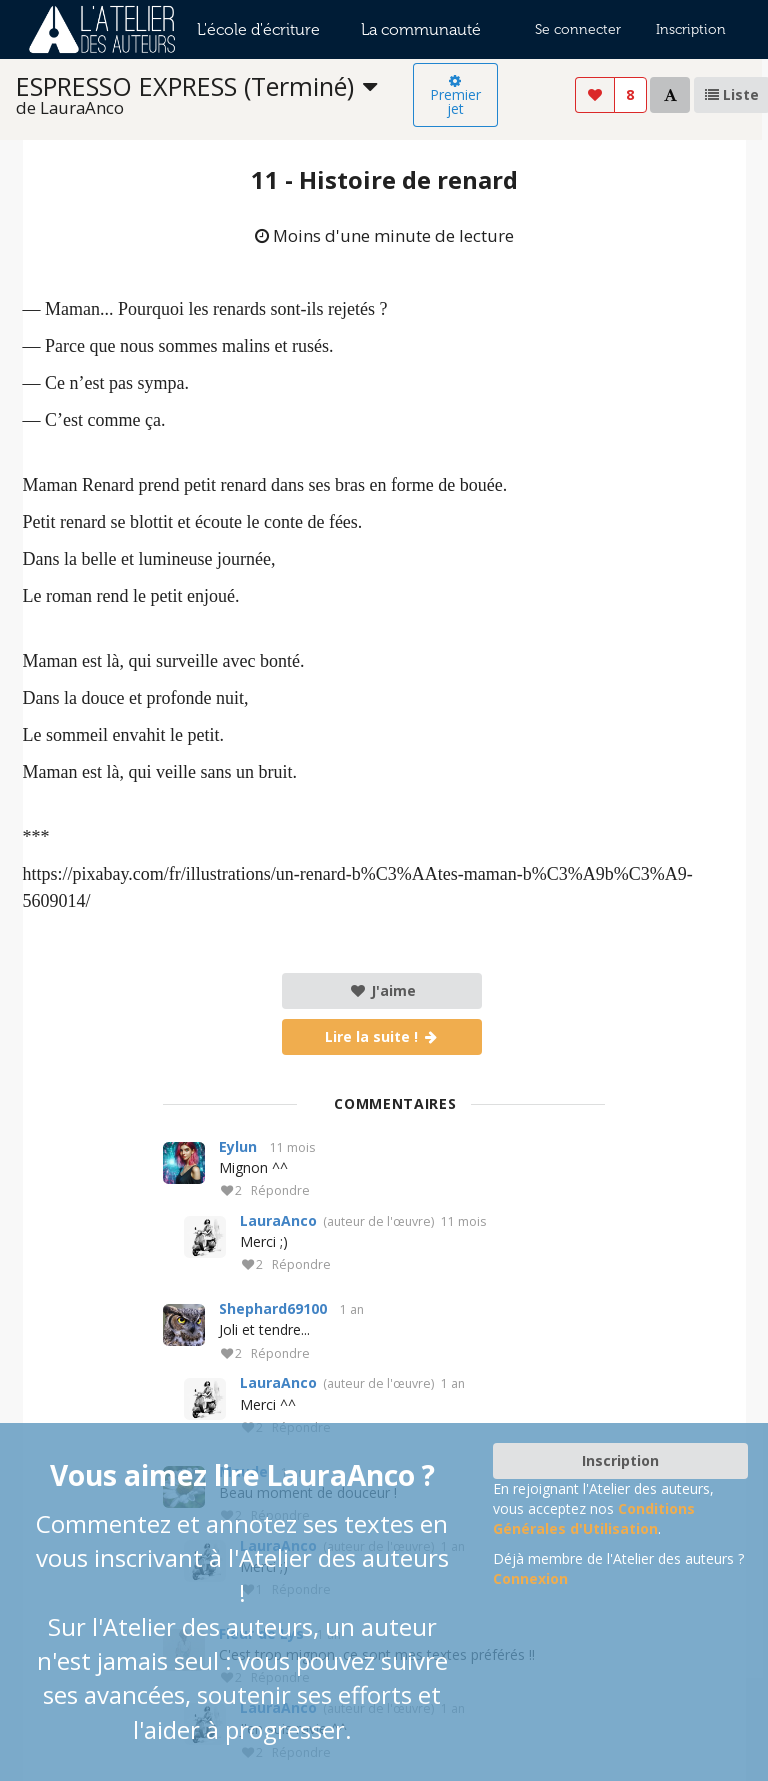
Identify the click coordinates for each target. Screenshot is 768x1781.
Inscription (691, 29)
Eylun (238, 1146)
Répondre (280, 1191)
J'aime (382, 990)
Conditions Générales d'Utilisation (594, 1518)
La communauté (421, 29)
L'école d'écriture (258, 29)
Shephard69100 (273, 1308)
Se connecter (578, 29)
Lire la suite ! (382, 1036)
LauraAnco (278, 1220)
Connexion (530, 1578)
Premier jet (455, 96)
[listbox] (214, 95)
